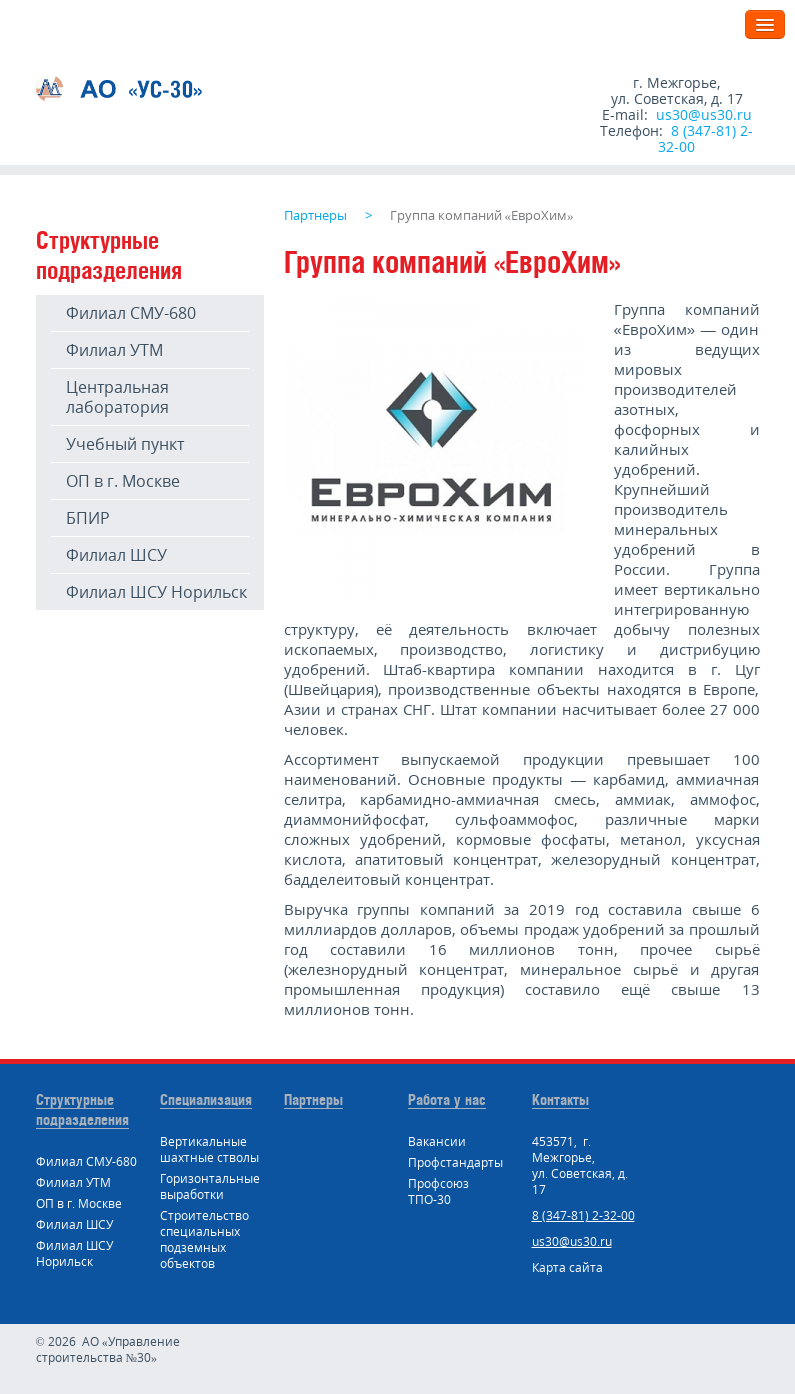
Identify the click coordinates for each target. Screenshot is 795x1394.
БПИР (88, 518)
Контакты (560, 1099)
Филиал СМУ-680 (131, 313)
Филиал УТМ (114, 350)
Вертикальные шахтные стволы (209, 1149)
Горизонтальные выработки (210, 1186)
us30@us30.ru (704, 114)
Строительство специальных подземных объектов (204, 1239)
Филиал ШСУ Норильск (156, 592)
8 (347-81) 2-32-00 (705, 138)
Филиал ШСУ (116, 555)
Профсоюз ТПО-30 (438, 1191)
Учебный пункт (125, 444)
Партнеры (313, 1099)
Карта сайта (567, 1267)
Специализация (206, 1099)
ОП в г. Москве (123, 481)
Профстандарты (455, 1162)
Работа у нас (447, 1099)
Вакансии (437, 1141)
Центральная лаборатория (117, 397)
